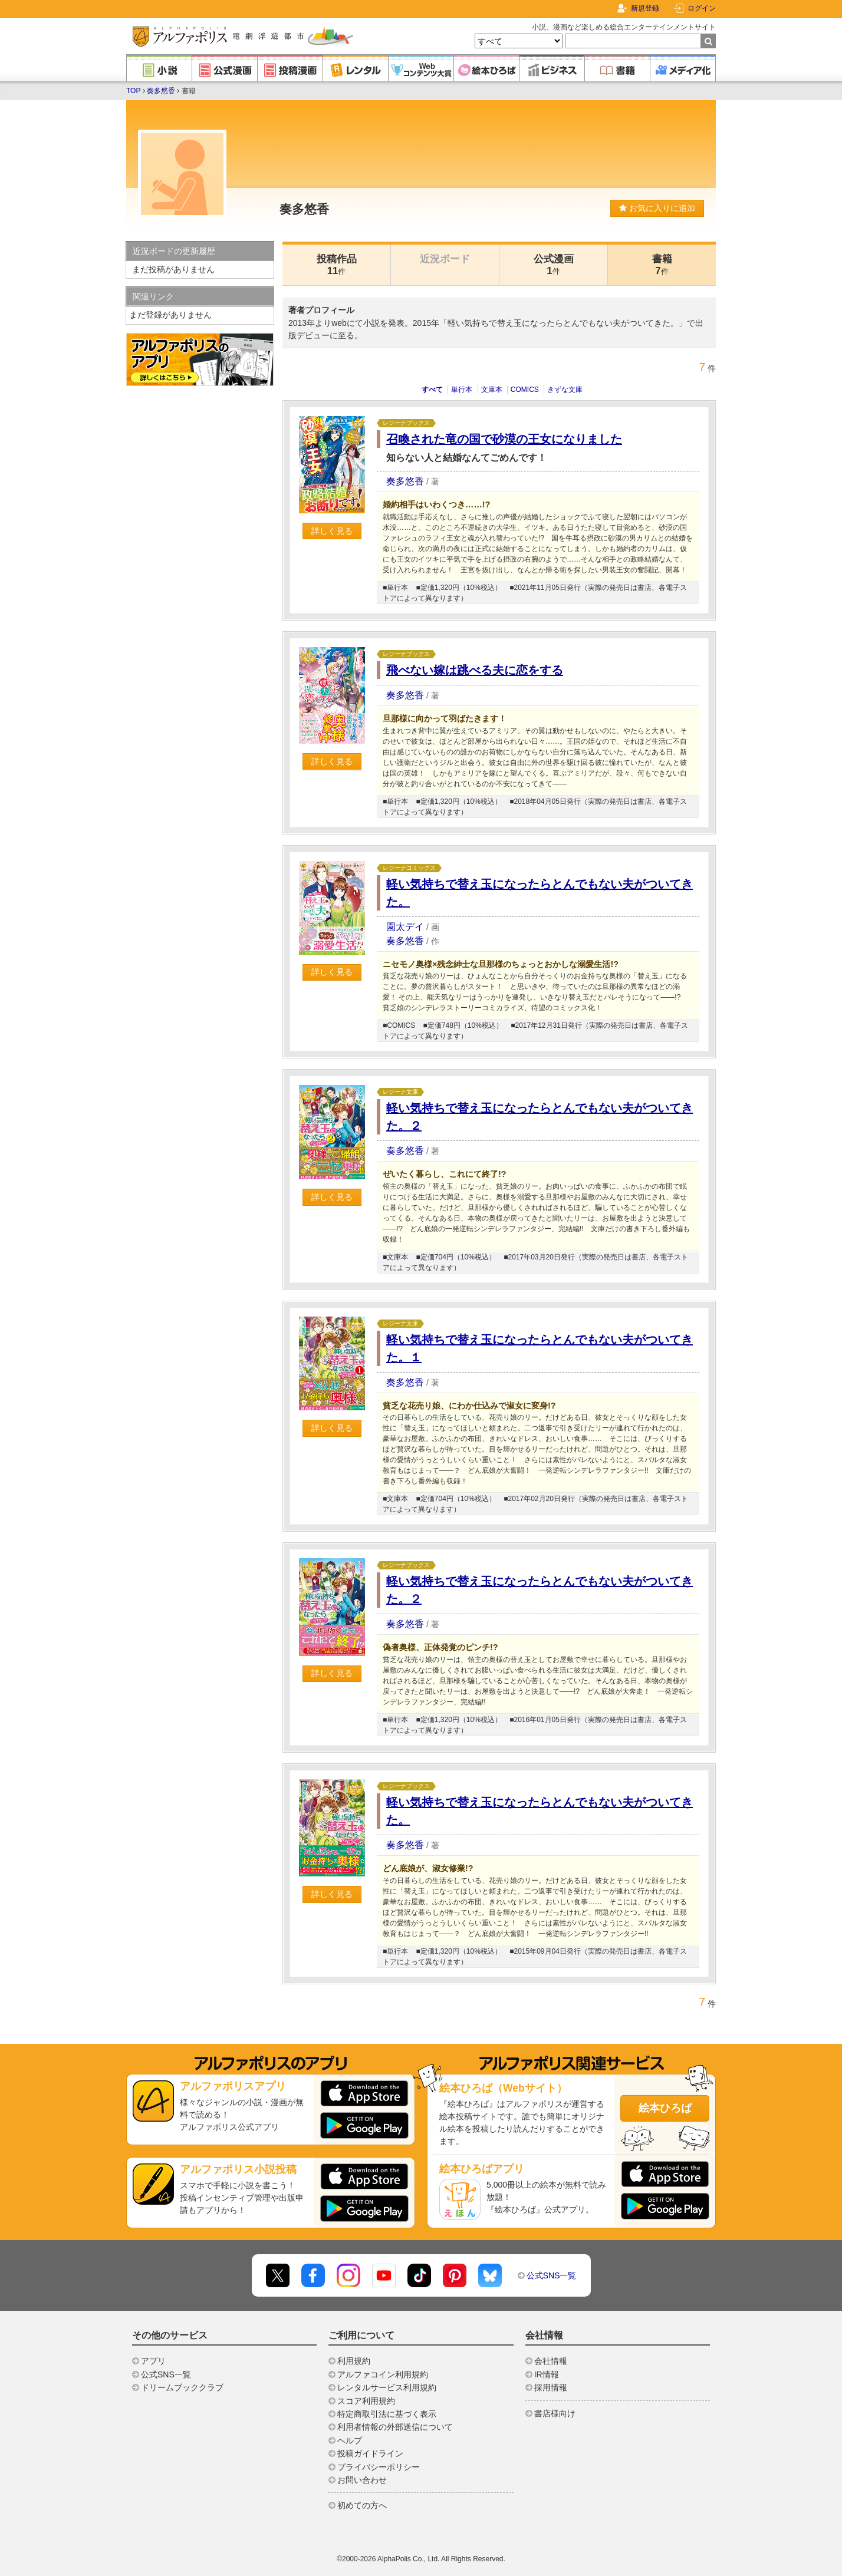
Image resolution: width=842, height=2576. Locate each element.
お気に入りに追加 (657, 208)
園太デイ (405, 927)
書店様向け (554, 2413)
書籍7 (662, 264)
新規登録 (645, 8)
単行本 (461, 389)
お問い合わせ (362, 2480)
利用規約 (353, 2361)
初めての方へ (362, 2505)
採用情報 (550, 2387)
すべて (432, 389)
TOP (133, 91)
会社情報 (550, 2361)
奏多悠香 (161, 91)
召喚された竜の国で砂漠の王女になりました (504, 439)
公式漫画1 (554, 264)
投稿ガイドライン (370, 2453)
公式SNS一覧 (552, 2275)
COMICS (525, 389)
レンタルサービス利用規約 (386, 2387)
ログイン (702, 8)
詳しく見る (332, 531)
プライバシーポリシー (378, 2467)
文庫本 (491, 389)
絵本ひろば (665, 2108)
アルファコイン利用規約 (382, 2374)
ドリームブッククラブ (182, 2387)
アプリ (153, 2361)
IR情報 (546, 2374)
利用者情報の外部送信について (395, 2427)
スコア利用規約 (366, 2401)
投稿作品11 (337, 264)
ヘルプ (349, 2440)
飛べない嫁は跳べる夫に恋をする (474, 670)
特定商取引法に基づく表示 (386, 2414)
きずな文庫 (565, 389)
